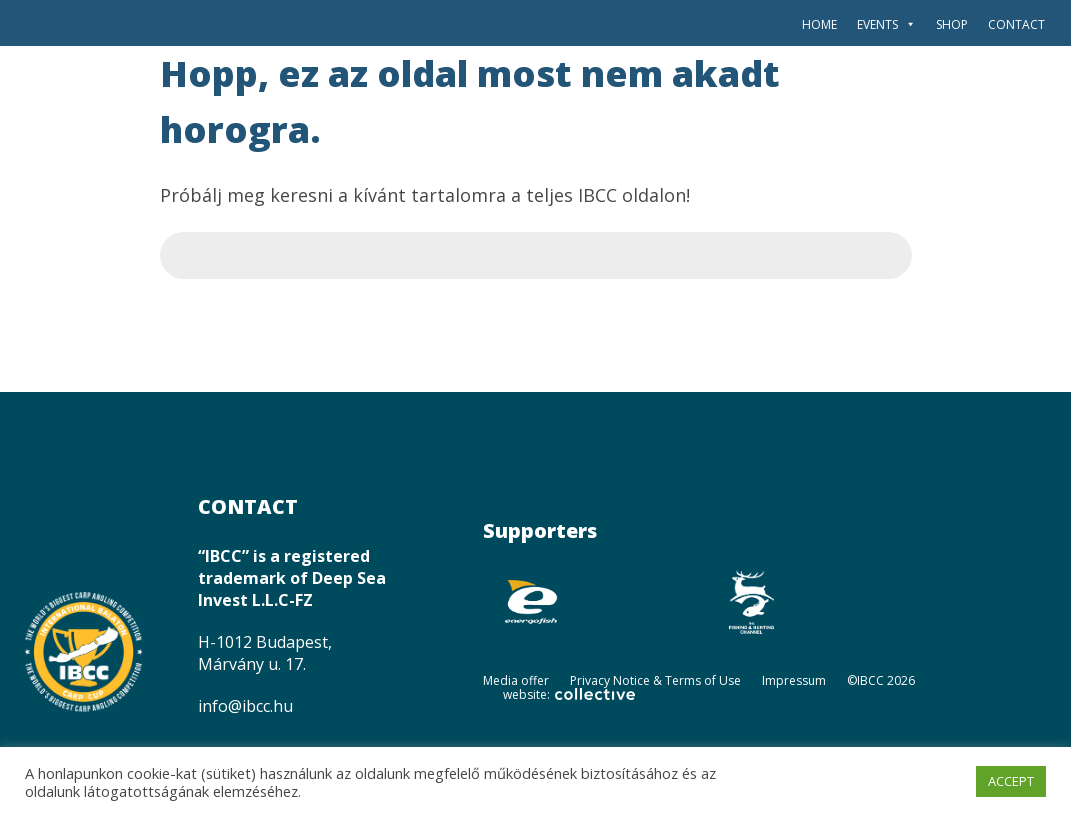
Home (819, 24)
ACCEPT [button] (1011, 781)
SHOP (952, 24)
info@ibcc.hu (245, 706)
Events (886, 24)
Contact (1016, 24)
